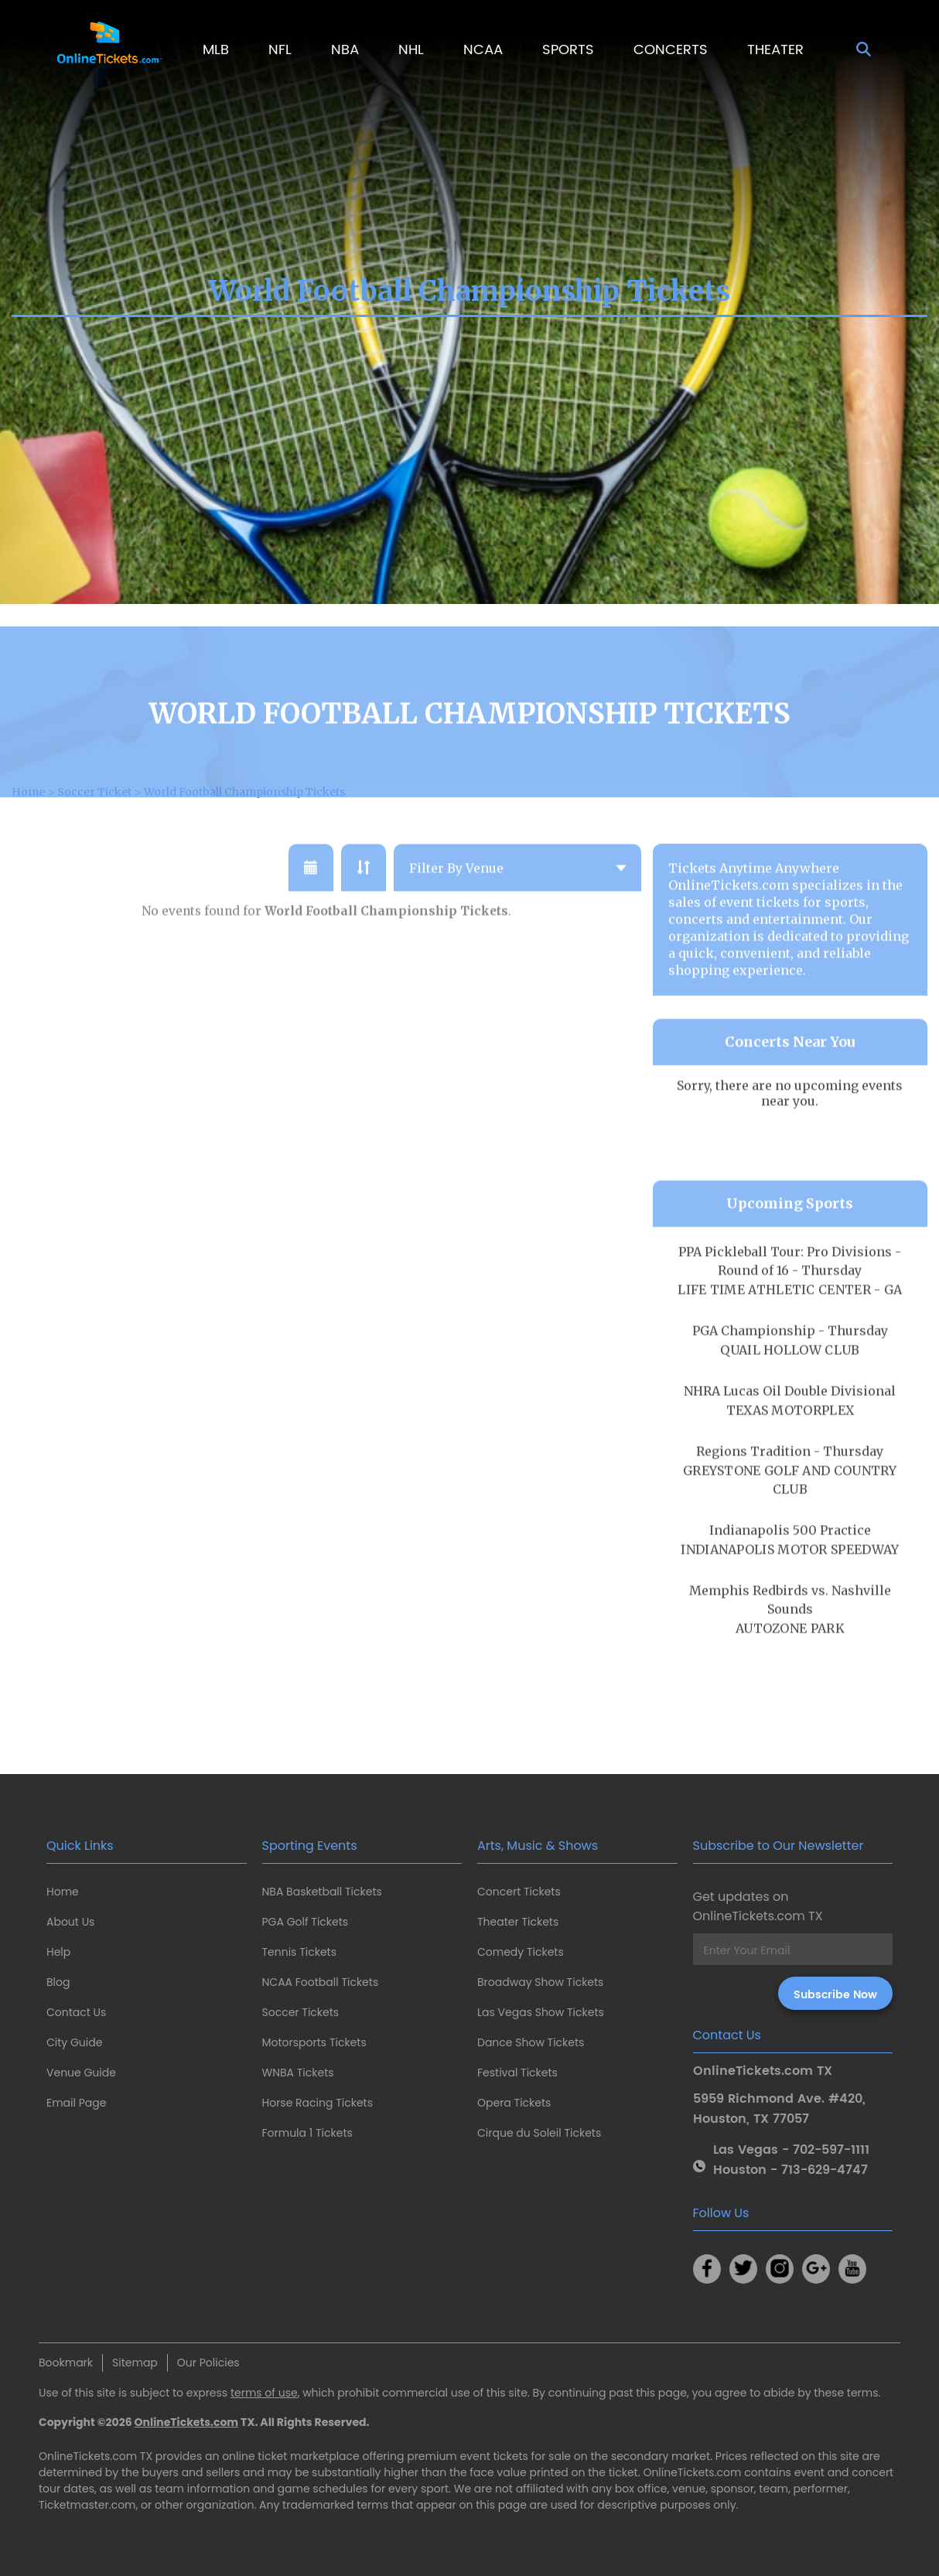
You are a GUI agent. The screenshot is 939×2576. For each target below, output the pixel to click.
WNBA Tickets (298, 2072)
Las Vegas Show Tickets (540, 2012)
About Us (70, 1921)
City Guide (74, 2042)
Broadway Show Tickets (540, 1982)
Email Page (76, 2102)
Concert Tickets (519, 1891)
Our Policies (208, 2362)
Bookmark (66, 2362)
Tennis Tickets (299, 1952)
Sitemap (135, 2362)
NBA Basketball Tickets (322, 1891)
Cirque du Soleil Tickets (539, 2133)
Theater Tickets (517, 1921)
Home (62, 1891)
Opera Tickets (514, 2102)
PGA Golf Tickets (305, 1921)
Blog (58, 1982)
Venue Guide (81, 2072)
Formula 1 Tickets (307, 2133)
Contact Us (76, 2012)
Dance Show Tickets (530, 2042)
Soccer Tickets (301, 2012)
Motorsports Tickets (314, 2042)
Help (58, 1952)
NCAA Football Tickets (320, 1982)
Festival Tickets (517, 2072)
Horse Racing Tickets (318, 2102)
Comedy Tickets (520, 1952)
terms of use (264, 2392)
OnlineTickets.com (187, 2422)
